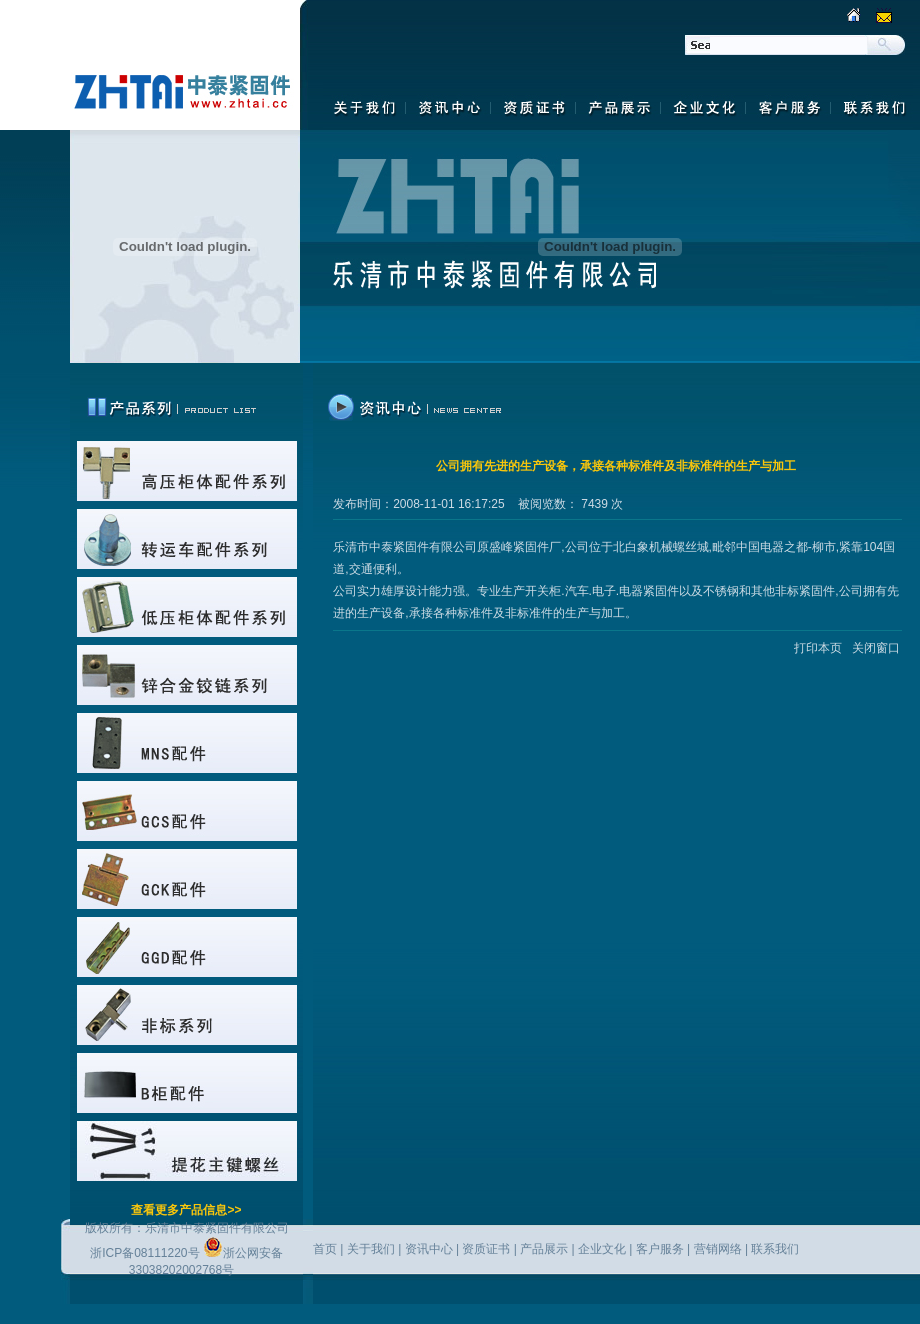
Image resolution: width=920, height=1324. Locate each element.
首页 (325, 1249)
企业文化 (602, 1249)
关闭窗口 (876, 648)
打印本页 (815, 648)
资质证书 (486, 1249)
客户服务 (660, 1249)
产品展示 (544, 1249)
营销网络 (718, 1249)
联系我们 (775, 1249)
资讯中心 (429, 1249)
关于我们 (371, 1249)
